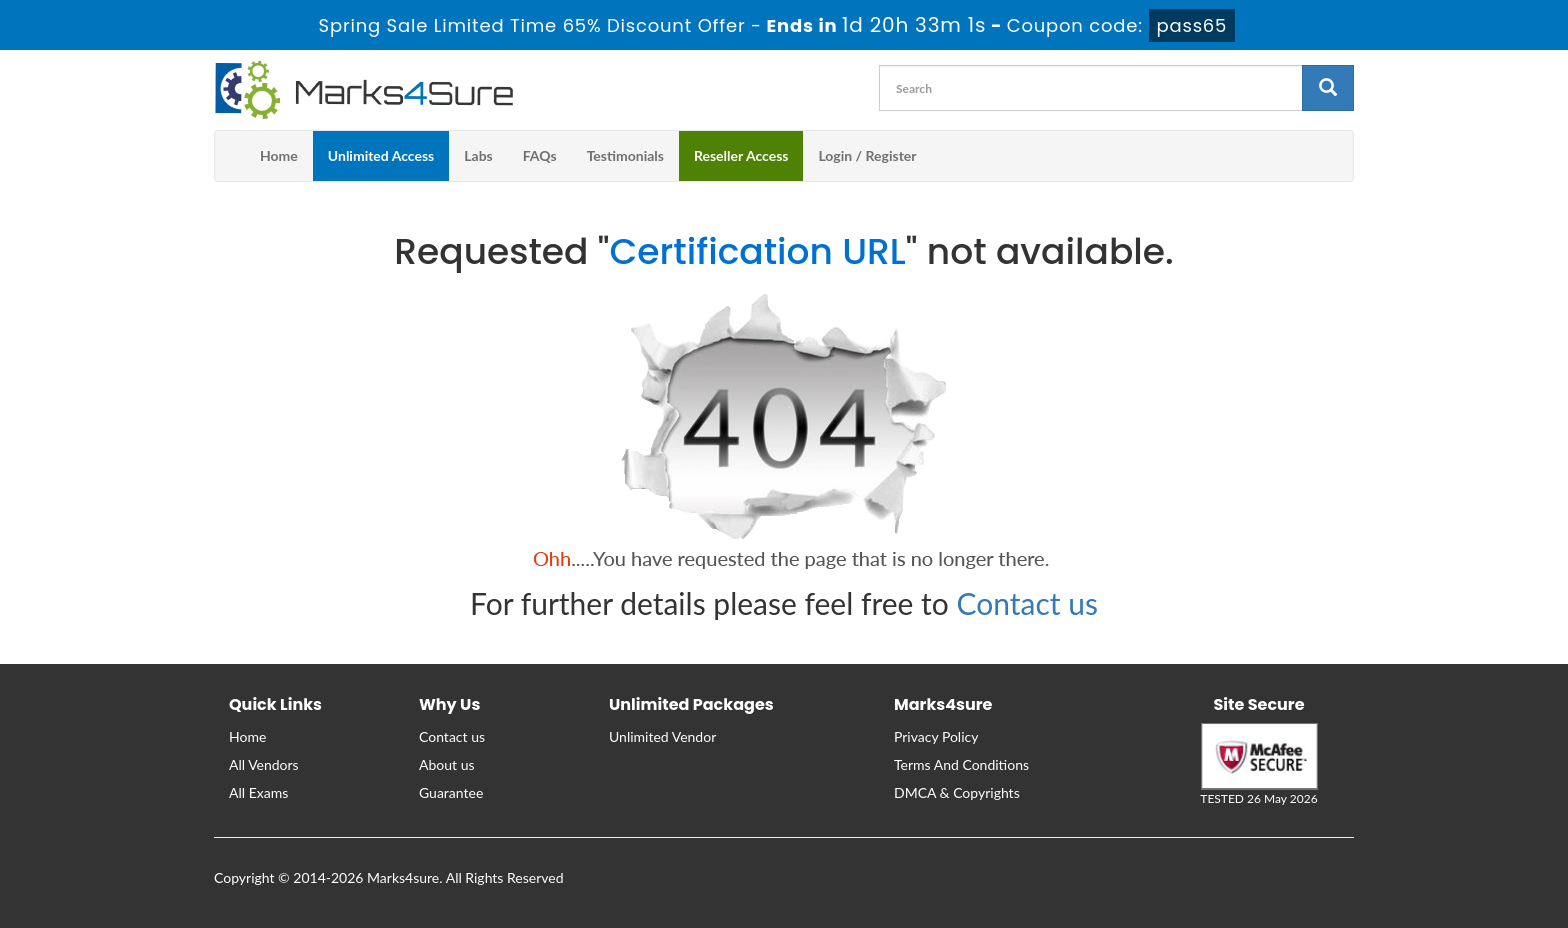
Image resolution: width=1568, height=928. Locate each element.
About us (447, 764)
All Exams (258, 792)
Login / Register (867, 155)
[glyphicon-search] (1328, 88)
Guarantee (451, 792)
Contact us (1027, 603)
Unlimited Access (381, 155)
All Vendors (264, 764)
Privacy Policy (936, 736)
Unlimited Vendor (662, 736)
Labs (478, 155)
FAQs (540, 155)
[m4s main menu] (230, 156)
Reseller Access (741, 155)
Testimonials (625, 155)
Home (279, 155)
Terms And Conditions (961, 764)
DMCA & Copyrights (957, 792)
